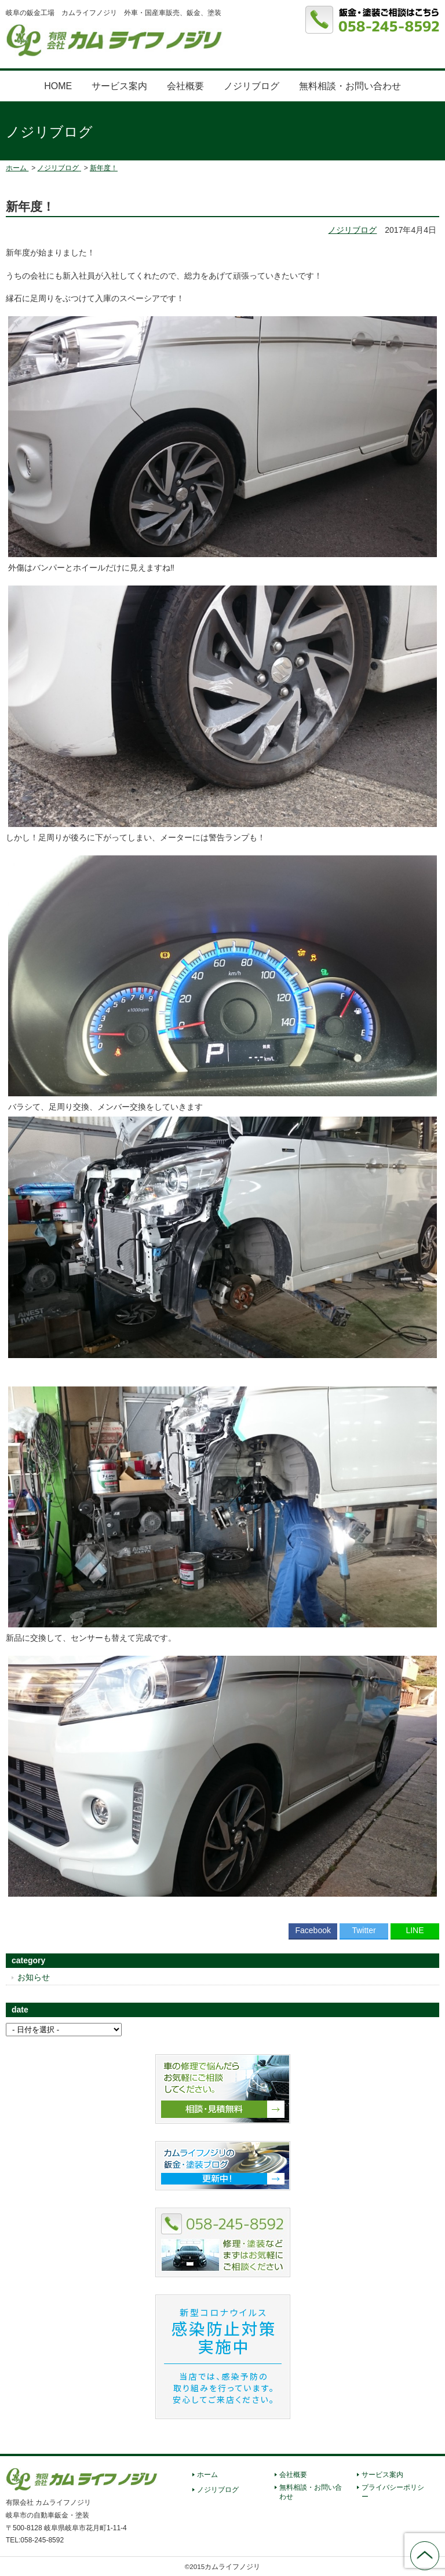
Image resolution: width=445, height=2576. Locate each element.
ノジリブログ (251, 86)
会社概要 (185, 86)
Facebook (312, 1930)
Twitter (363, 1930)
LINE (415, 1930)
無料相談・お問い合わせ (350, 86)
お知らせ (33, 1977)
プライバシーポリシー (393, 2492)
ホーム (207, 2475)
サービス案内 (119, 86)
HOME (58, 86)
